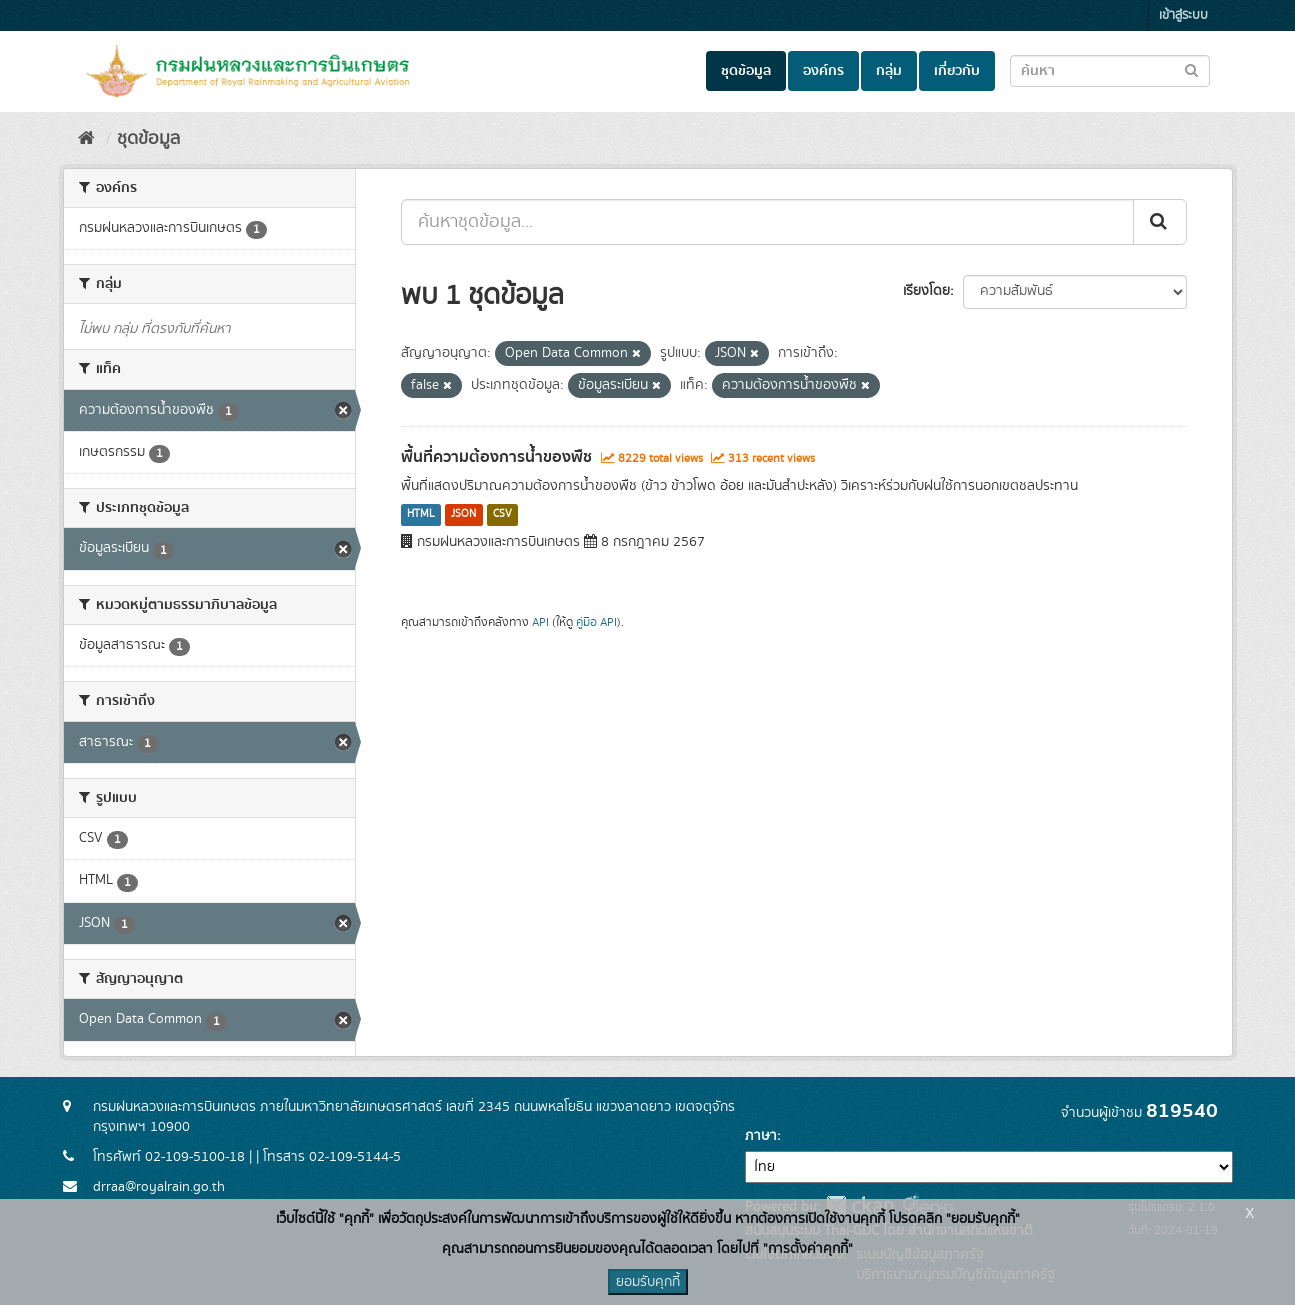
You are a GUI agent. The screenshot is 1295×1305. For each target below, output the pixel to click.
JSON (463, 515)
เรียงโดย (926, 291)
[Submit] (1160, 222)
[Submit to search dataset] (1191, 69)
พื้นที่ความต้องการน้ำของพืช (496, 457)
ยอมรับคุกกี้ (648, 1282)
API (540, 622)
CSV (502, 515)
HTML (421, 515)
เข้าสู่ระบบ (1183, 15)
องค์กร (823, 71)
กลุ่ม (889, 71)
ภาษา (761, 1136)
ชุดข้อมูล (746, 71)
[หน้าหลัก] (86, 139)
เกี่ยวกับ (957, 71)
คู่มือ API (596, 622)
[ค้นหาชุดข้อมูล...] (767, 222)
